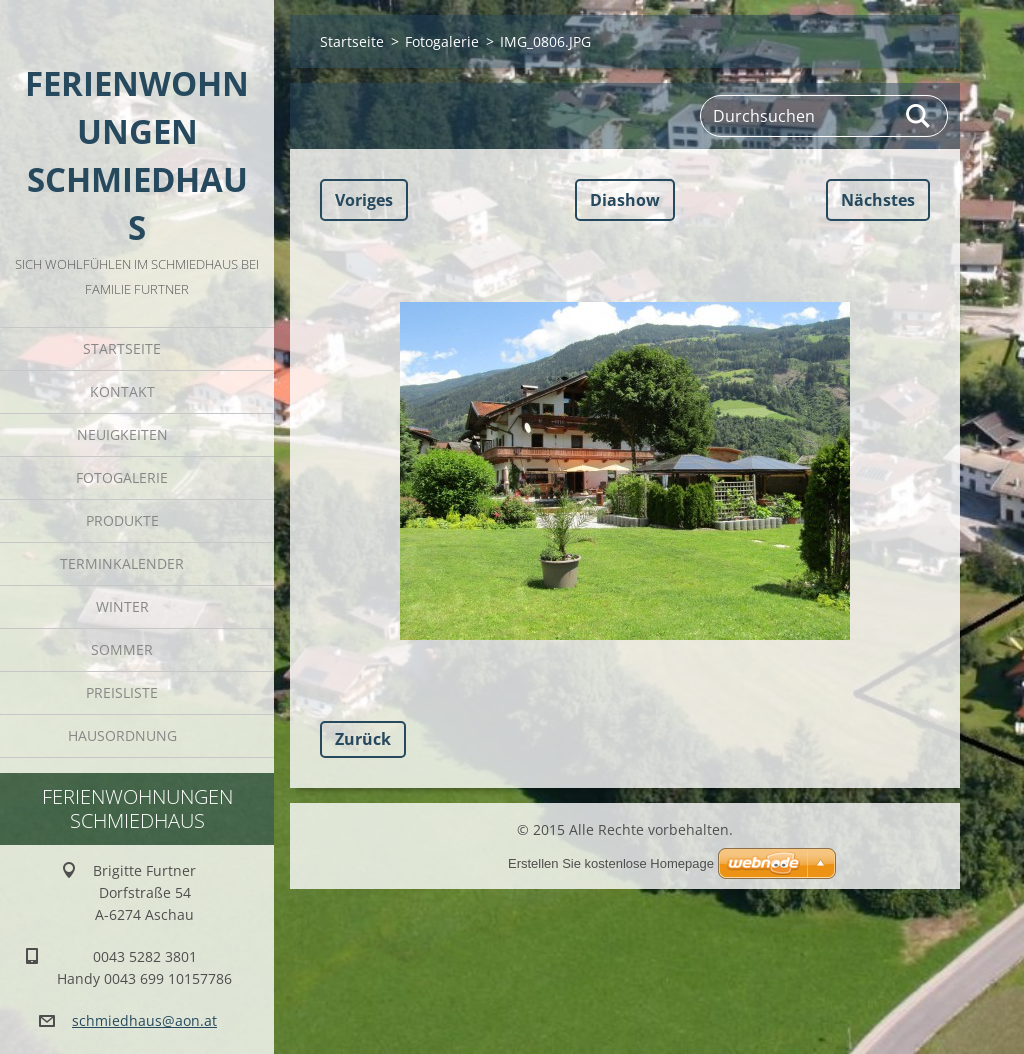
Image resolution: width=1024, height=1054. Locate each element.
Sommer (122, 649)
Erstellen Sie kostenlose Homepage (611, 863)
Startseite (122, 348)
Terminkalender (122, 563)
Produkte (122, 520)
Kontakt (122, 391)
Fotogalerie (122, 477)
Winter (122, 606)
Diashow (625, 200)
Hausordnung (122, 735)
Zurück (363, 739)
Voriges (364, 200)
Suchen (919, 116)
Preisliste (122, 692)
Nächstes (878, 200)
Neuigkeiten (122, 434)
